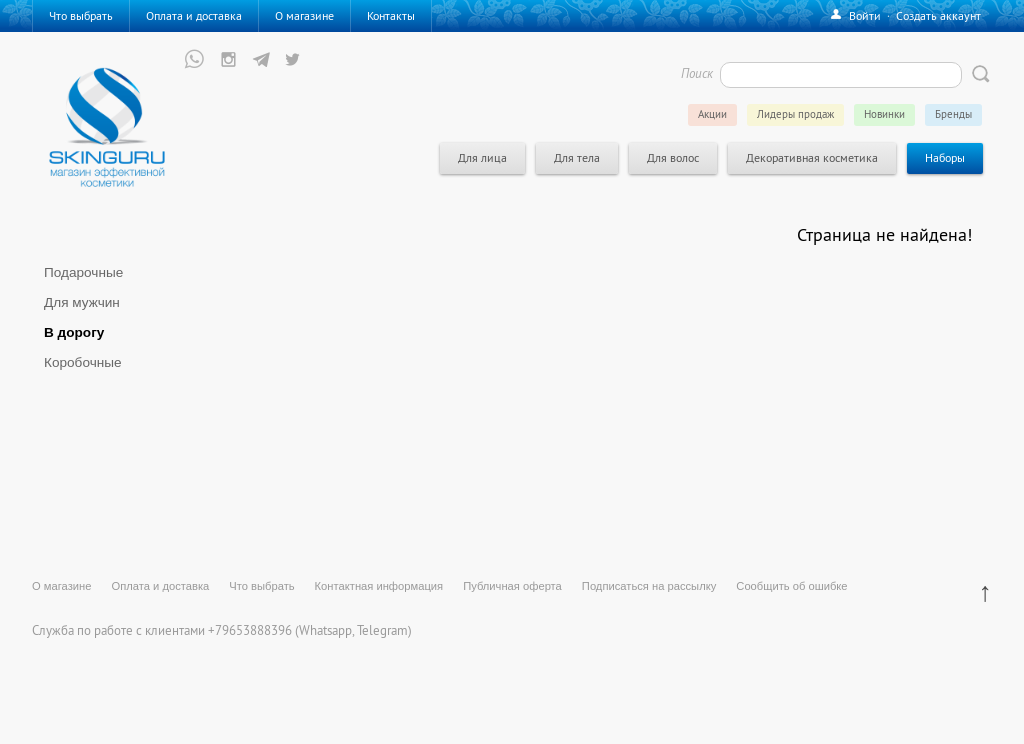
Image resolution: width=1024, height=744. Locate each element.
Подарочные (83, 272)
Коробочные (83, 362)
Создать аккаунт (938, 15)
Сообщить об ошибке (791, 586)
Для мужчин (82, 302)
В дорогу (74, 332)
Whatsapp (325, 630)
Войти (865, 15)
